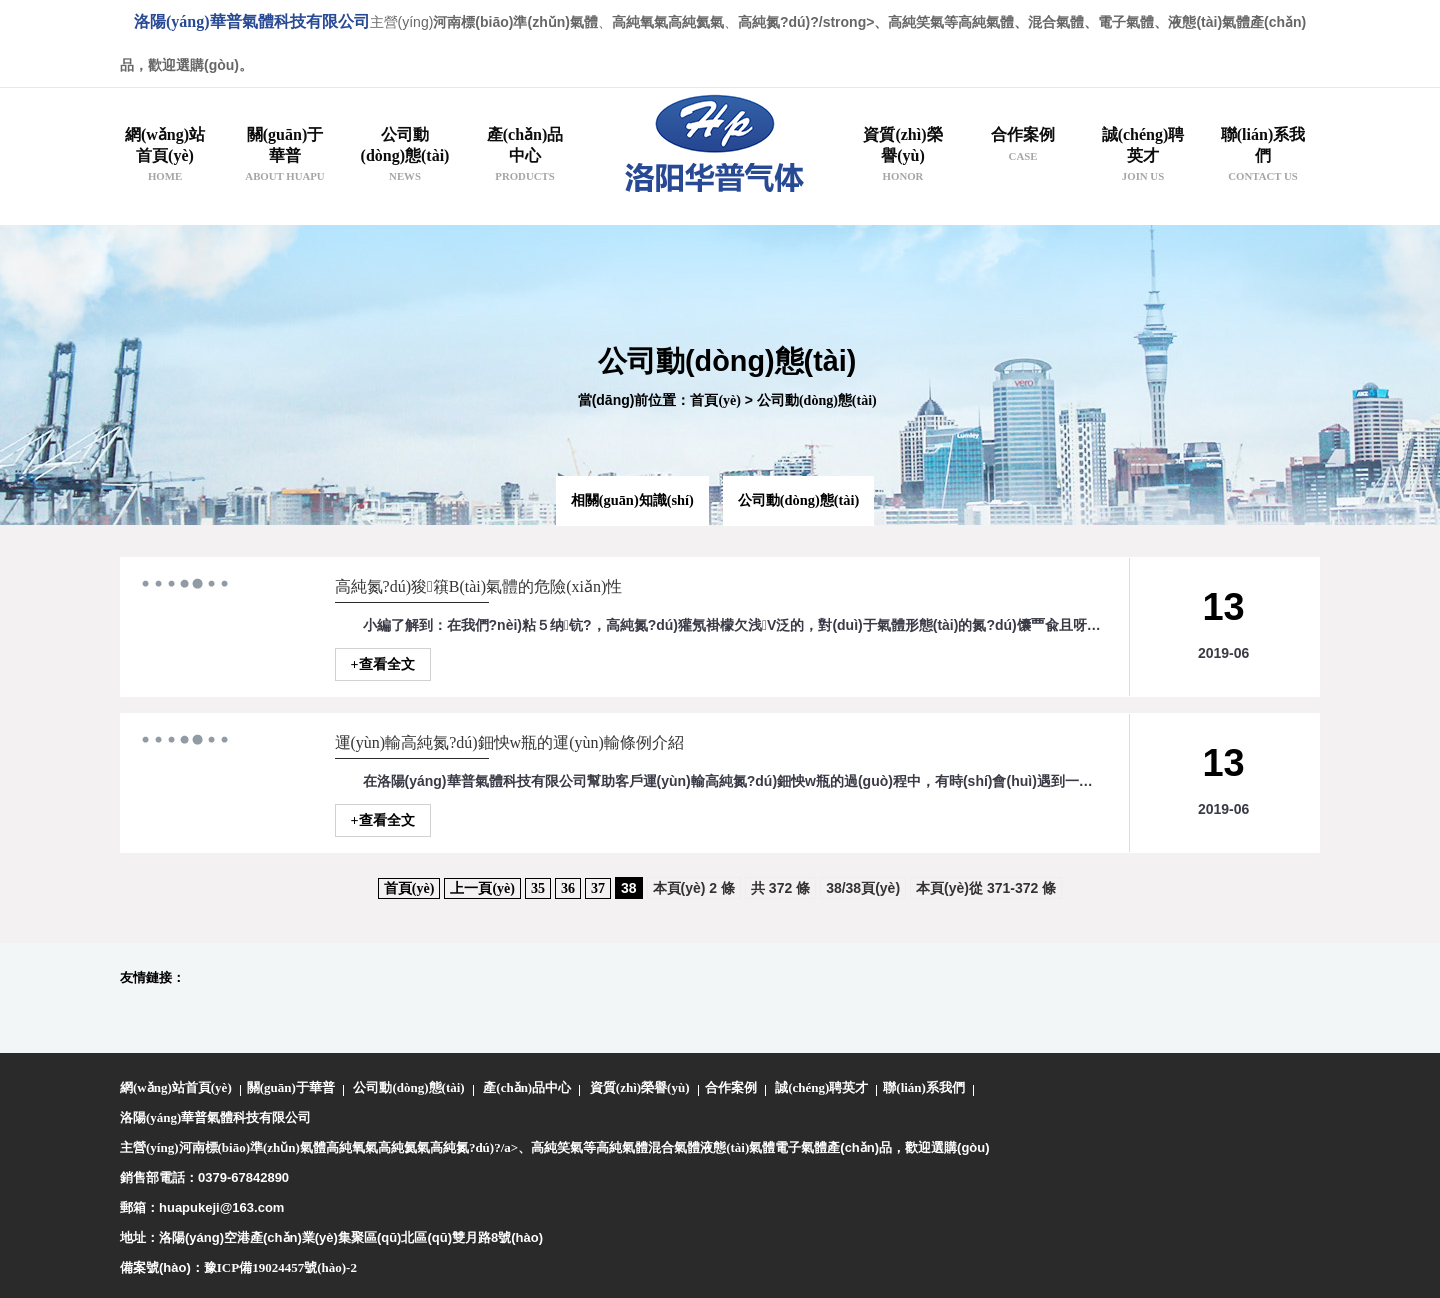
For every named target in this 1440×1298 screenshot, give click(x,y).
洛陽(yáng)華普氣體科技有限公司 (252, 21)
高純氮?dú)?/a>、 (480, 1147)
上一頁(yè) (482, 888)
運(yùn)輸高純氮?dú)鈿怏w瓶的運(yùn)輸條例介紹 (509, 742)
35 (538, 888)
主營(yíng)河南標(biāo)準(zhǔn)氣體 (223, 1147)
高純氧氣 (352, 1147)
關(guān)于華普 (291, 1087)
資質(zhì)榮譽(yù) (640, 1087)
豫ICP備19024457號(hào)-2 (280, 1267)
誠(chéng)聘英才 (821, 1087)
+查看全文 (383, 664)
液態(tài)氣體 (737, 1147)
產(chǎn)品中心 (527, 1087)
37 (598, 888)
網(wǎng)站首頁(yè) (176, 1087)
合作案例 (731, 1087)
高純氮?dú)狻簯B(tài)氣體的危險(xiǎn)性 (479, 586)
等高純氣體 (615, 1147)
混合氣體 (674, 1147)
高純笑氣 (557, 1147)
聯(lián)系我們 (924, 1087)
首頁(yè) (715, 400)
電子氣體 (801, 1147)
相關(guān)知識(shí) (632, 500)
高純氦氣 (404, 1147)
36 (568, 888)
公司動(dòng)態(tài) (817, 400)
